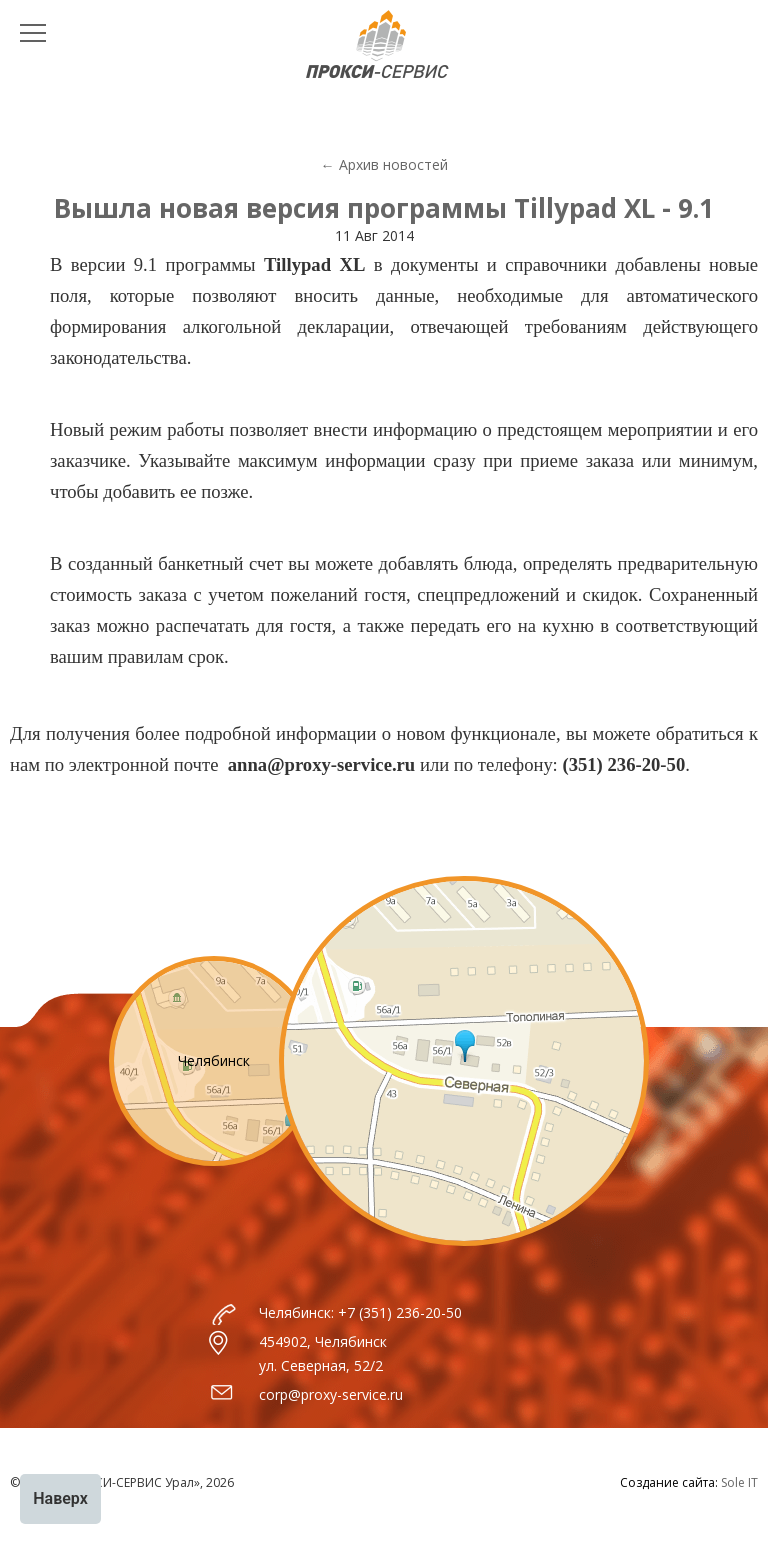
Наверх (60, 1498)
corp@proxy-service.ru (331, 1394)
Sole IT (739, 1482)
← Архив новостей (384, 164)
